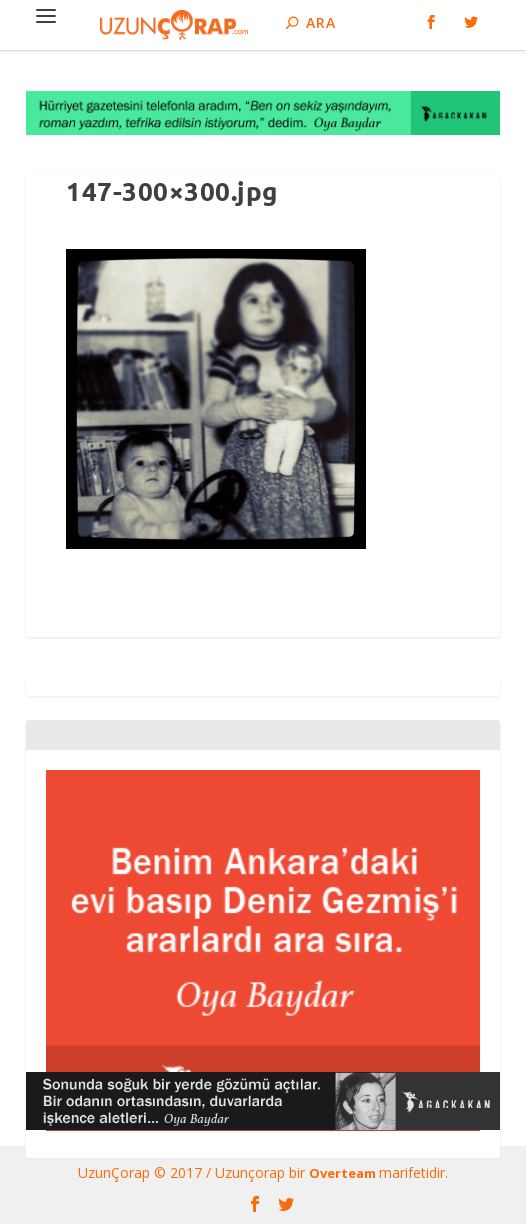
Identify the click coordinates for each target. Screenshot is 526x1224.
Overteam (344, 1173)
